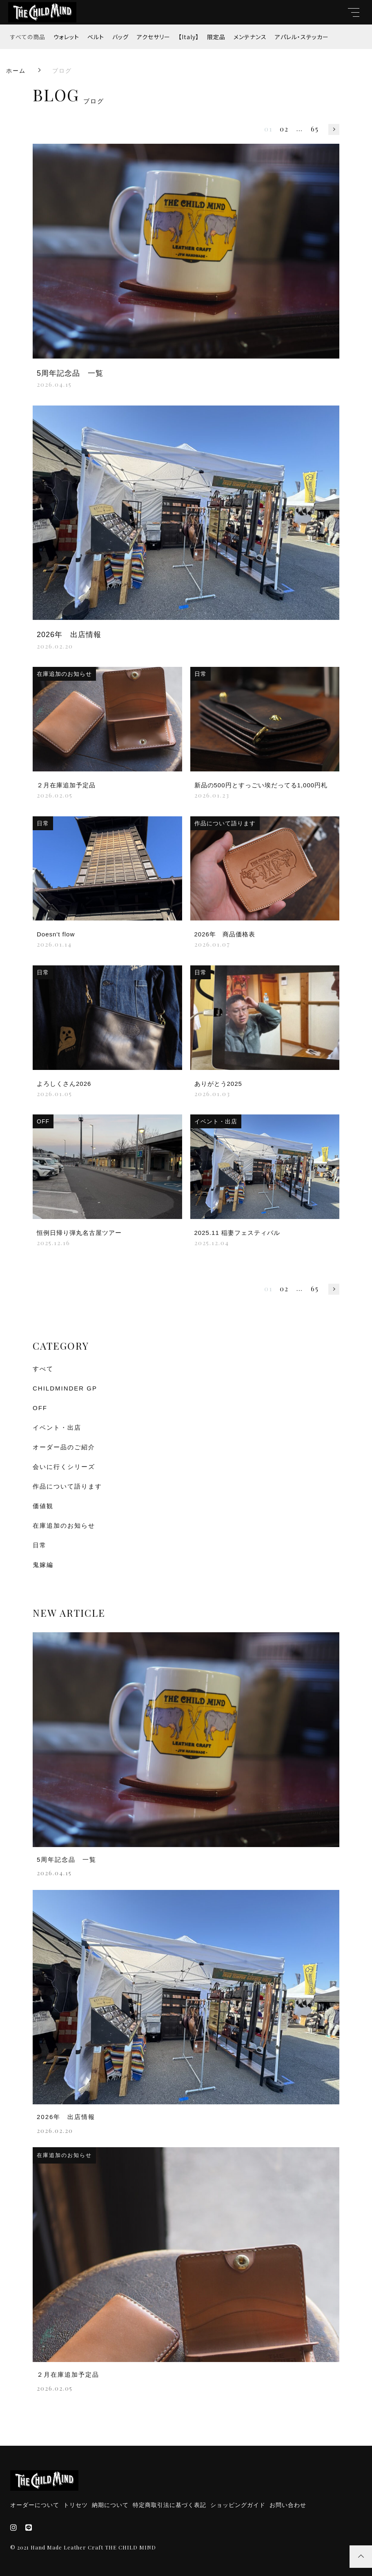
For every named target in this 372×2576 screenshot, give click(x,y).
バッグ (120, 37)
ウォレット (66, 37)
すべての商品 (27, 37)
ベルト (95, 37)
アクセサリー (153, 37)
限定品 (216, 37)
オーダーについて (34, 2505)
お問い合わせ (288, 2505)
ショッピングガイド (237, 2505)
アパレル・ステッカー (302, 37)
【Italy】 (188, 37)
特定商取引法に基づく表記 (169, 2505)
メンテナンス (250, 37)
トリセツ (75, 2505)
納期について (110, 2505)
